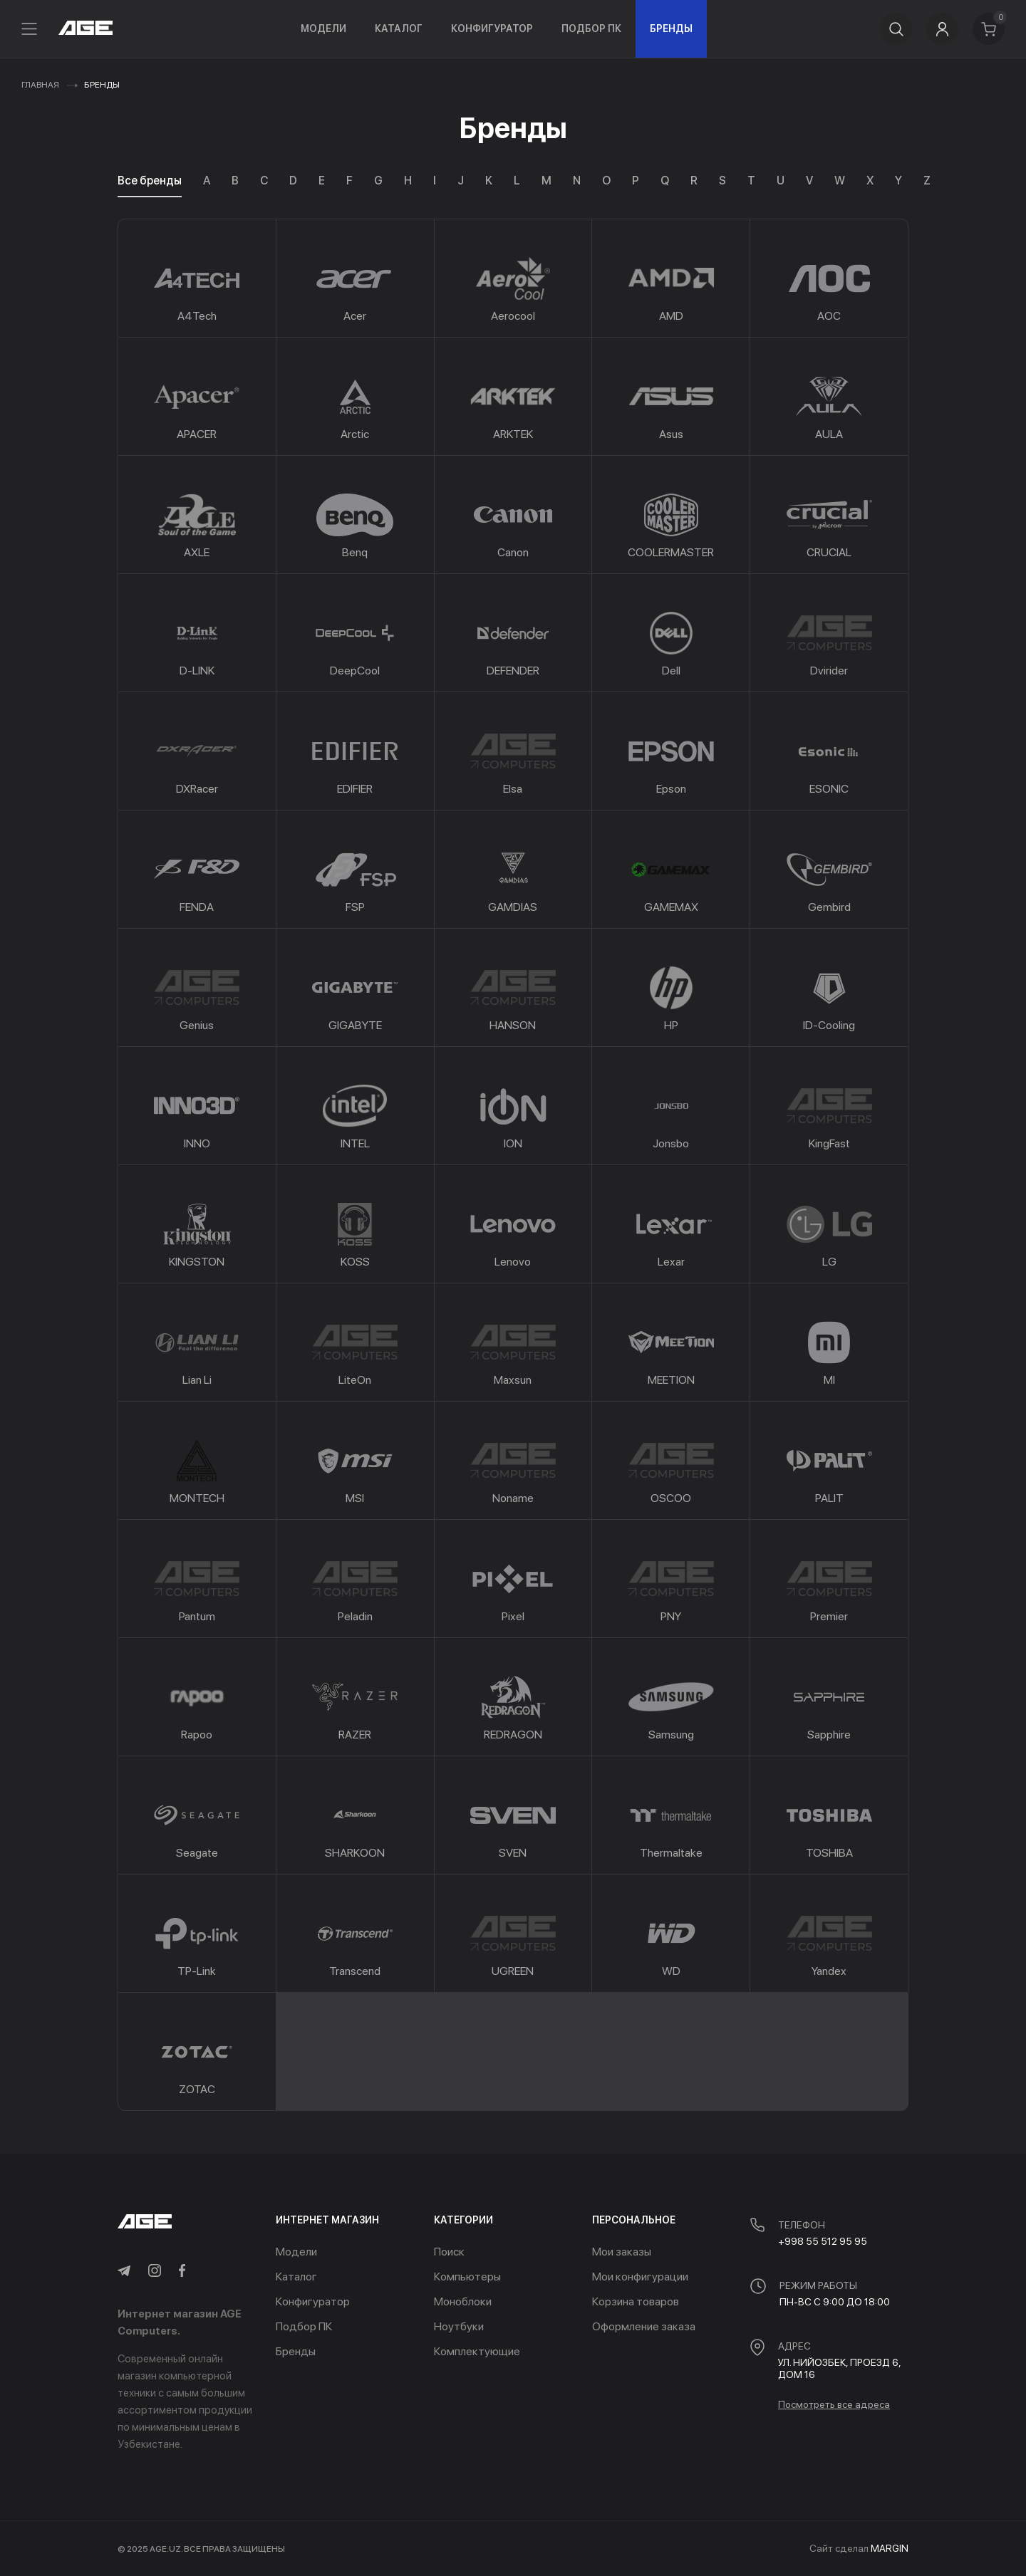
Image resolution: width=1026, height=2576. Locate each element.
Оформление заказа (643, 2326)
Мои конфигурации (640, 2276)
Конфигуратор (492, 28)
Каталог (399, 28)
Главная (40, 85)
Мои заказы (621, 2251)
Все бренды (150, 180)
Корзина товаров (635, 2301)
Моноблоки (463, 2301)
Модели (323, 28)
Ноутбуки (459, 2326)
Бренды (671, 28)
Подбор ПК (591, 28)
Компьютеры (467, 2276)
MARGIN (889, 2548)
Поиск (449, 2251)
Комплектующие (477, 2351)
